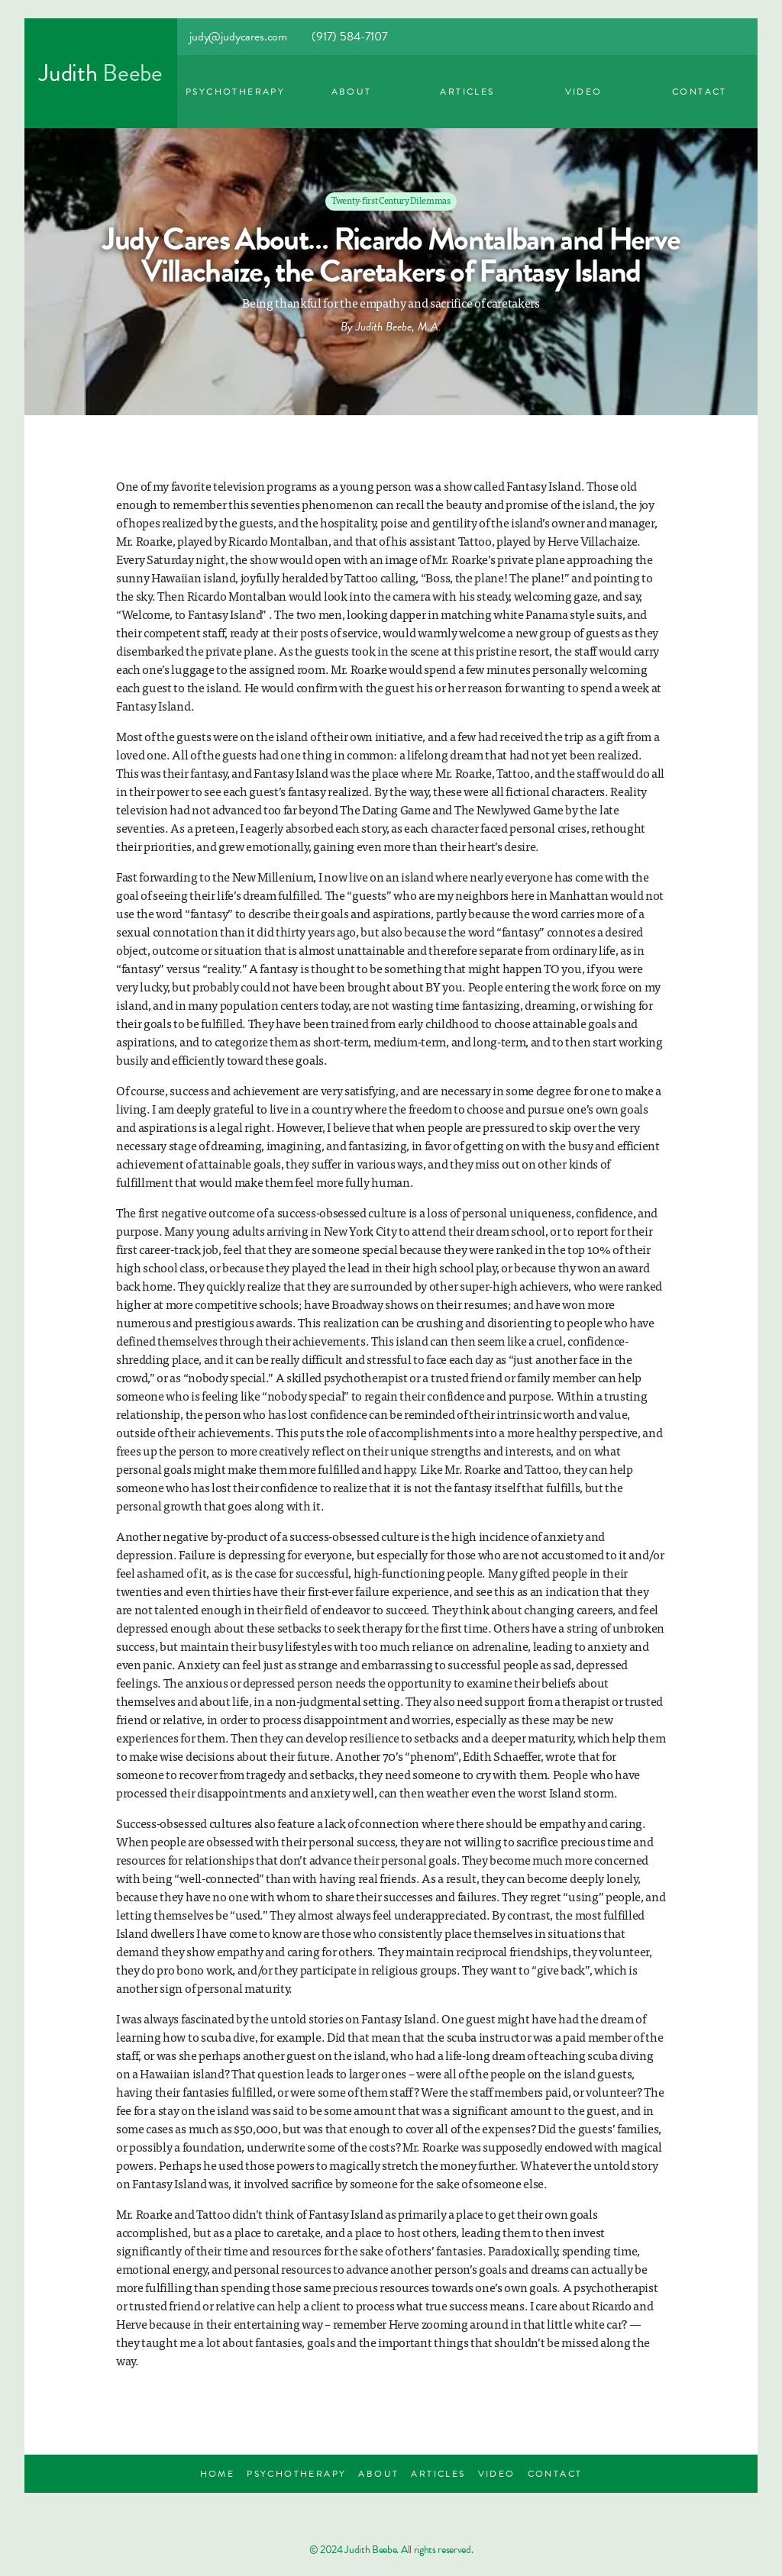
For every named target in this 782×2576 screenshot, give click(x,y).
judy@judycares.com (238, 36)
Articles (467, 91)
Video (584, 91)
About (378, 2474)
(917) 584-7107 (350, 36)
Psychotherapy (235, 91)
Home (217, 2474)
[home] (100, 73)
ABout (351, 91)
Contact (699, 91)
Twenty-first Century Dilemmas (391, 200)
